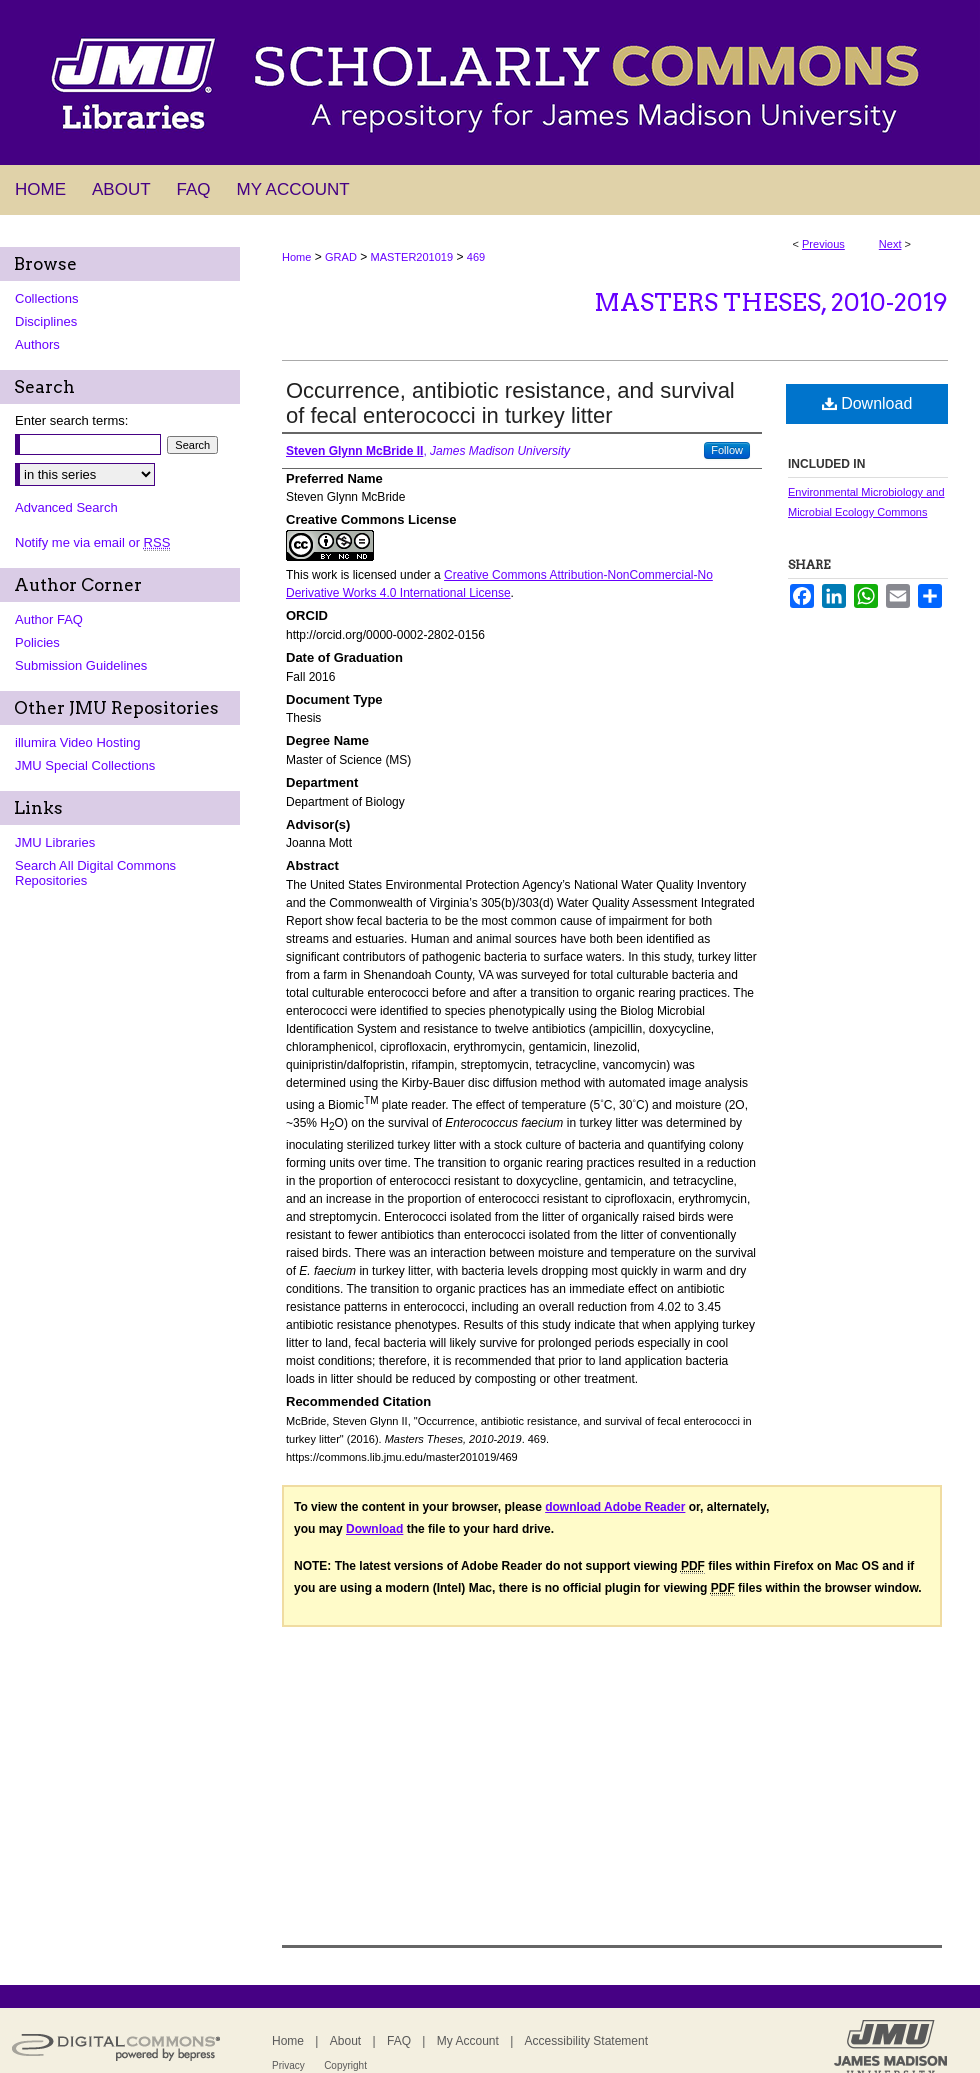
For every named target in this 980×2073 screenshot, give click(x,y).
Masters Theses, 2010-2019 (771, 302)
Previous (823, 244)
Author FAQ (49, 619)
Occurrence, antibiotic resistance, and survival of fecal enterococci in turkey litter (510, 403)
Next (890, 244)
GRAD (341, 257)
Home (296, 257)
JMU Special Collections (85, 765)
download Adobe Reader (615, 1507)
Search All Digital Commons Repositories (95, 873)
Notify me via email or (92, 542)
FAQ (399, 2041)
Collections (47, 298)
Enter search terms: (71, 420)
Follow (727, 450)
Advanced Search (66, 507)
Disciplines (46, 321)
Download (867, 403)
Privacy (288, 2065)
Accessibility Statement (586, 2041)
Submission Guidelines (81, 665)
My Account (468, 2041)
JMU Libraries (55, 842)
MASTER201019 (412, 257)
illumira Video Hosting (78, 742)
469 (476, 257)
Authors (37, 344)
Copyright (345, 2065)
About (345, 2041)
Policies (37, 642)
